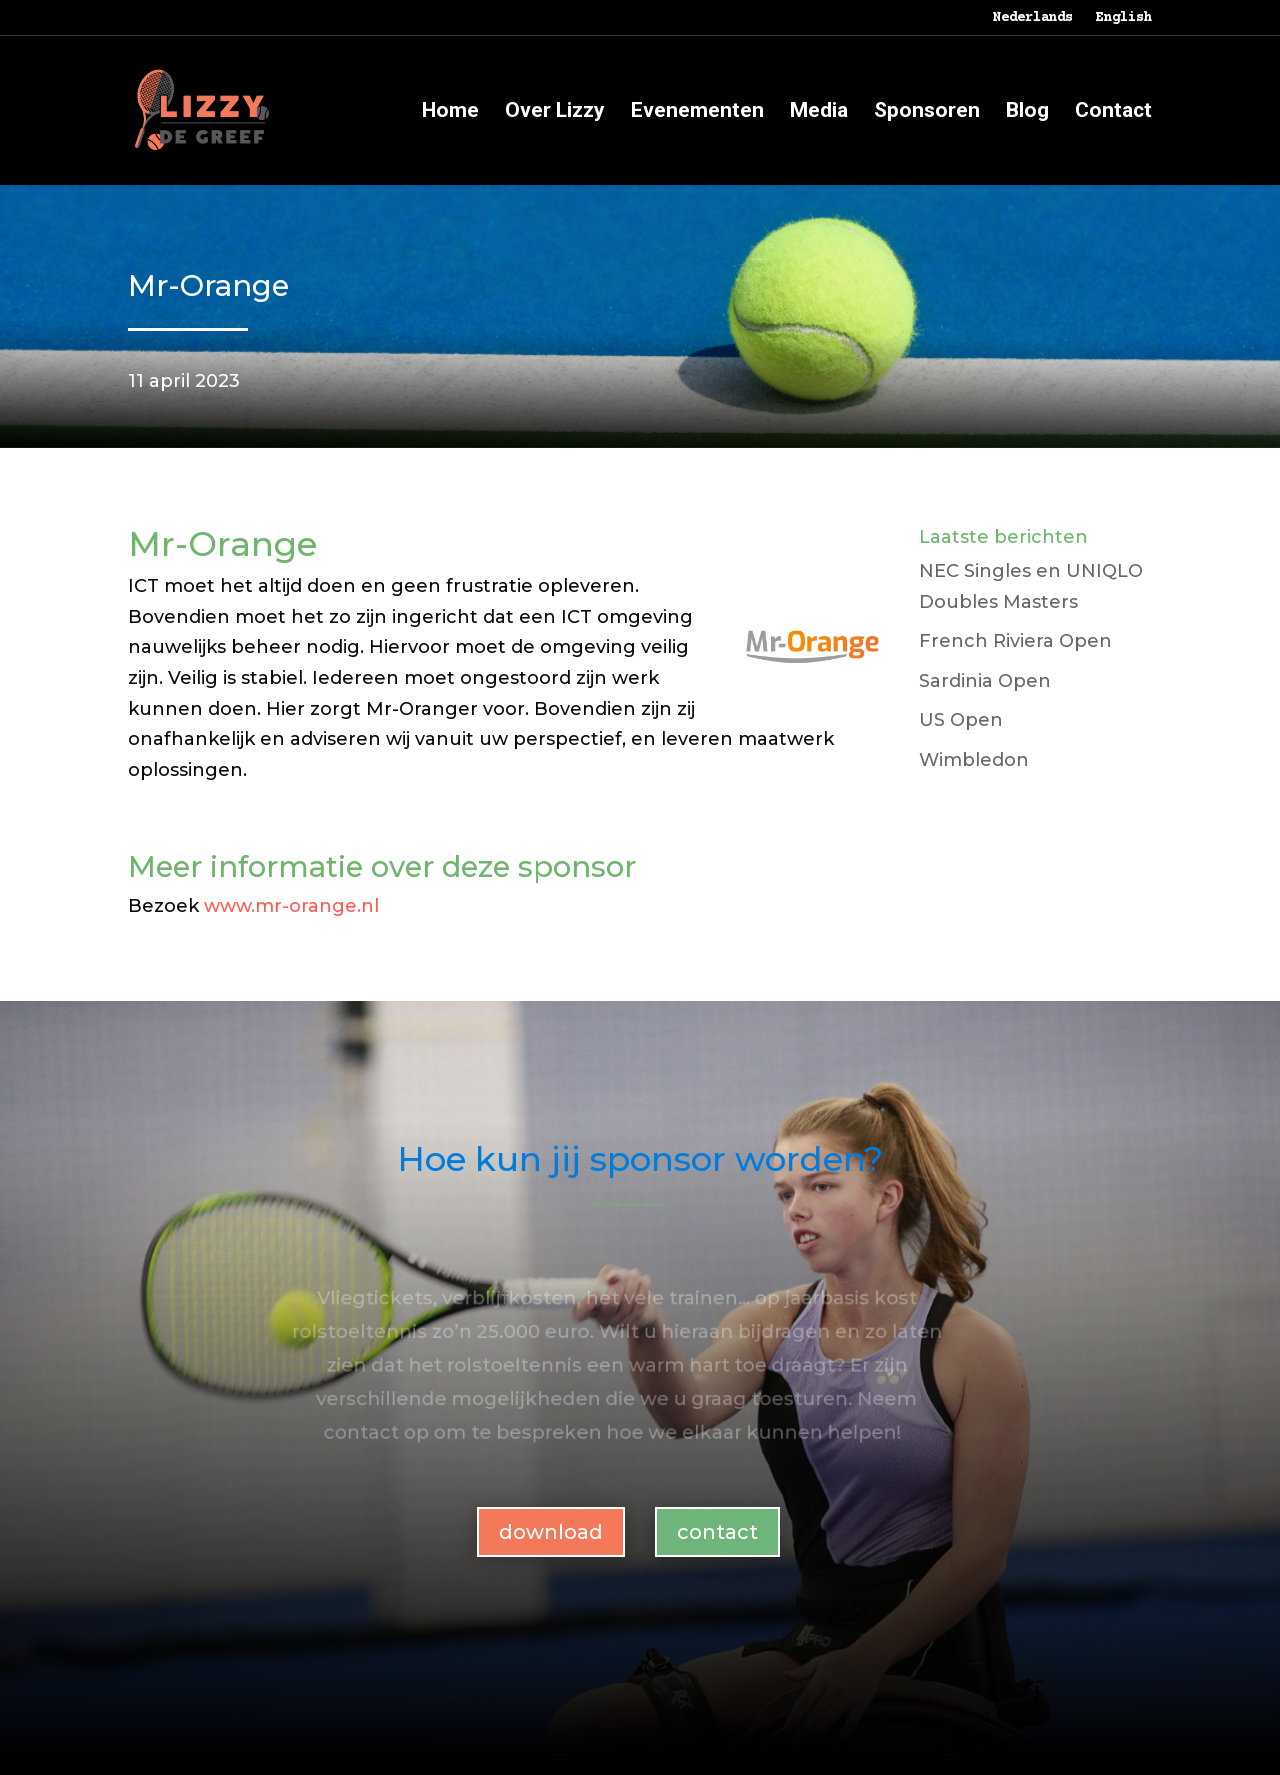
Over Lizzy (555, 112)
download (551, 1532)
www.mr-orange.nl (291, 906)
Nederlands (1033, 18)
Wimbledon (974, 760)
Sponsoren (927, 112)
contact (717, 1532)
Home (450, 112)
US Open (961, 720)
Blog (1027, 112)
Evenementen (697, 112)
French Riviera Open (1015, 641)
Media (819, 112)
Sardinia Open (985, 681)
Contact (1113, 112)
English (1124, 18)
